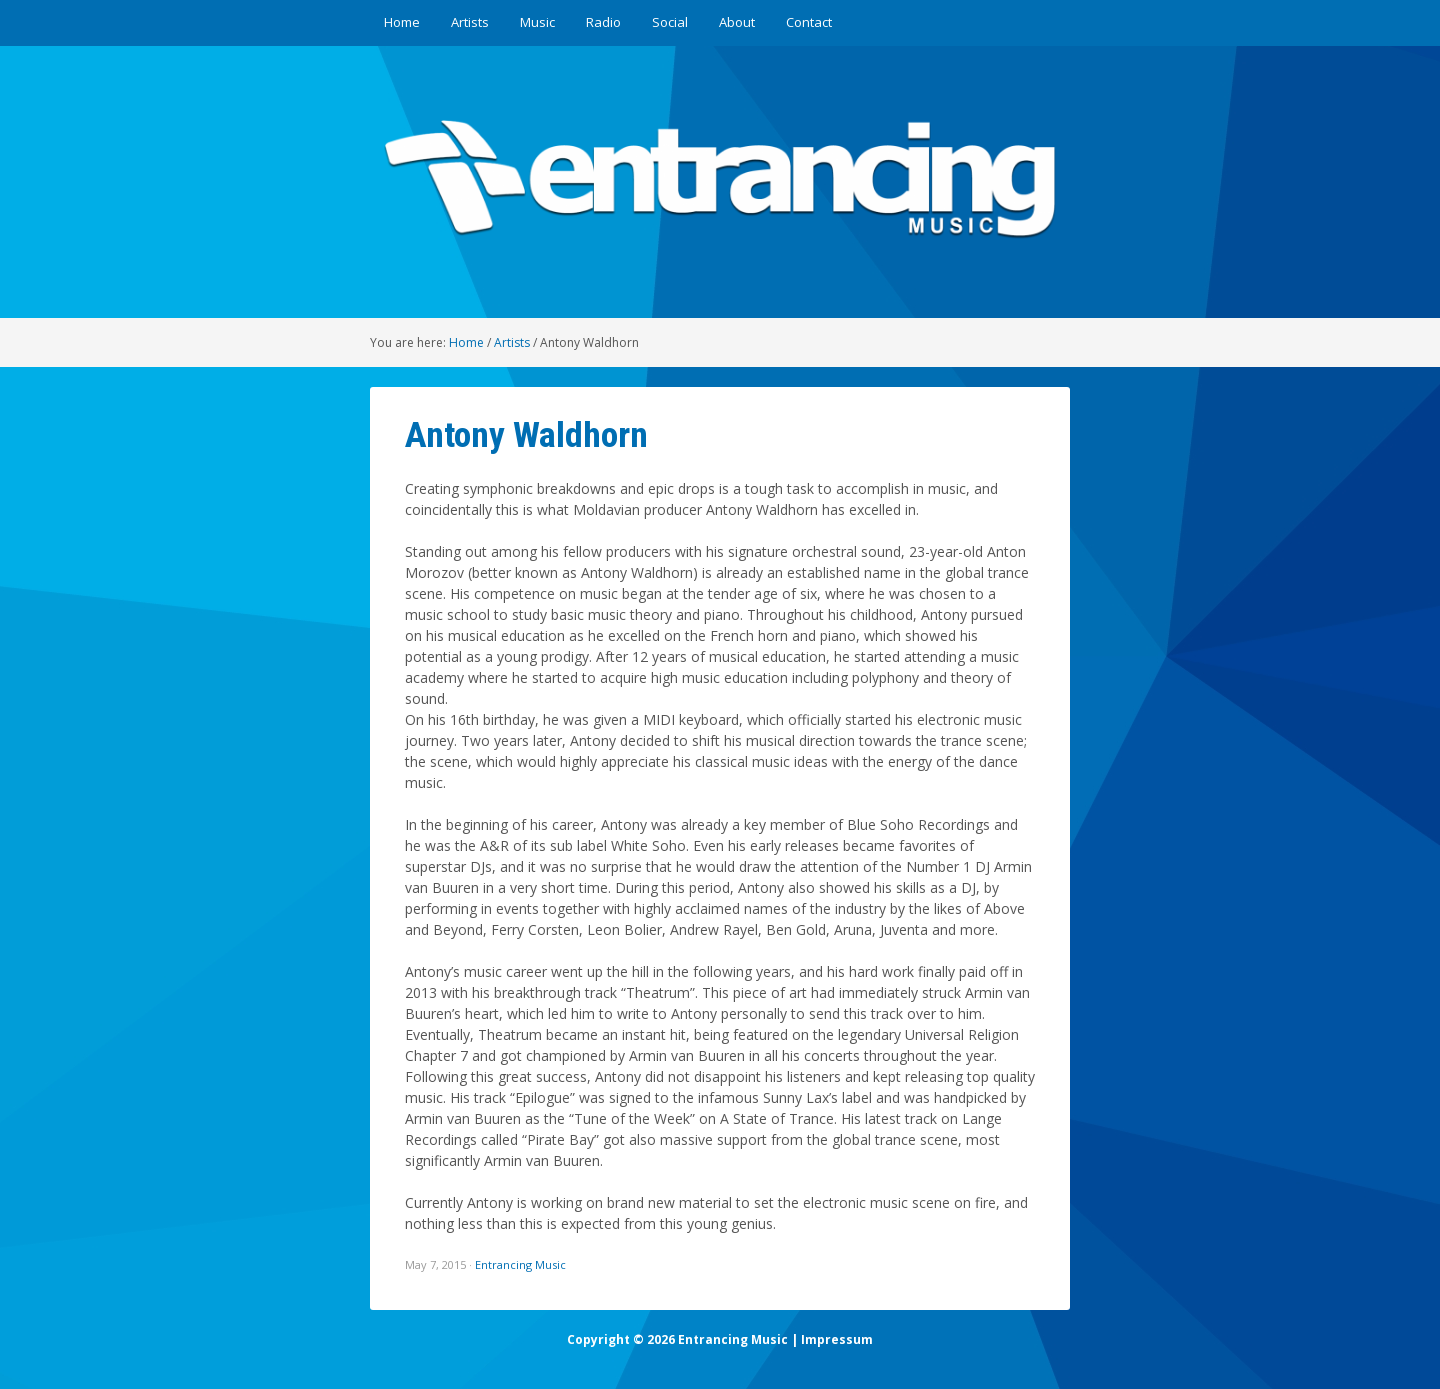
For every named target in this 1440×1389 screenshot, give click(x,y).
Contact (809, 22)
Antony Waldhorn (526, 435)
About (737, 22)
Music (537, 22)
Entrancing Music (520, 1264)
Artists (470, 22)
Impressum (837, 1339)
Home (402, 22)
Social (670, 22)
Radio (603, 22)
